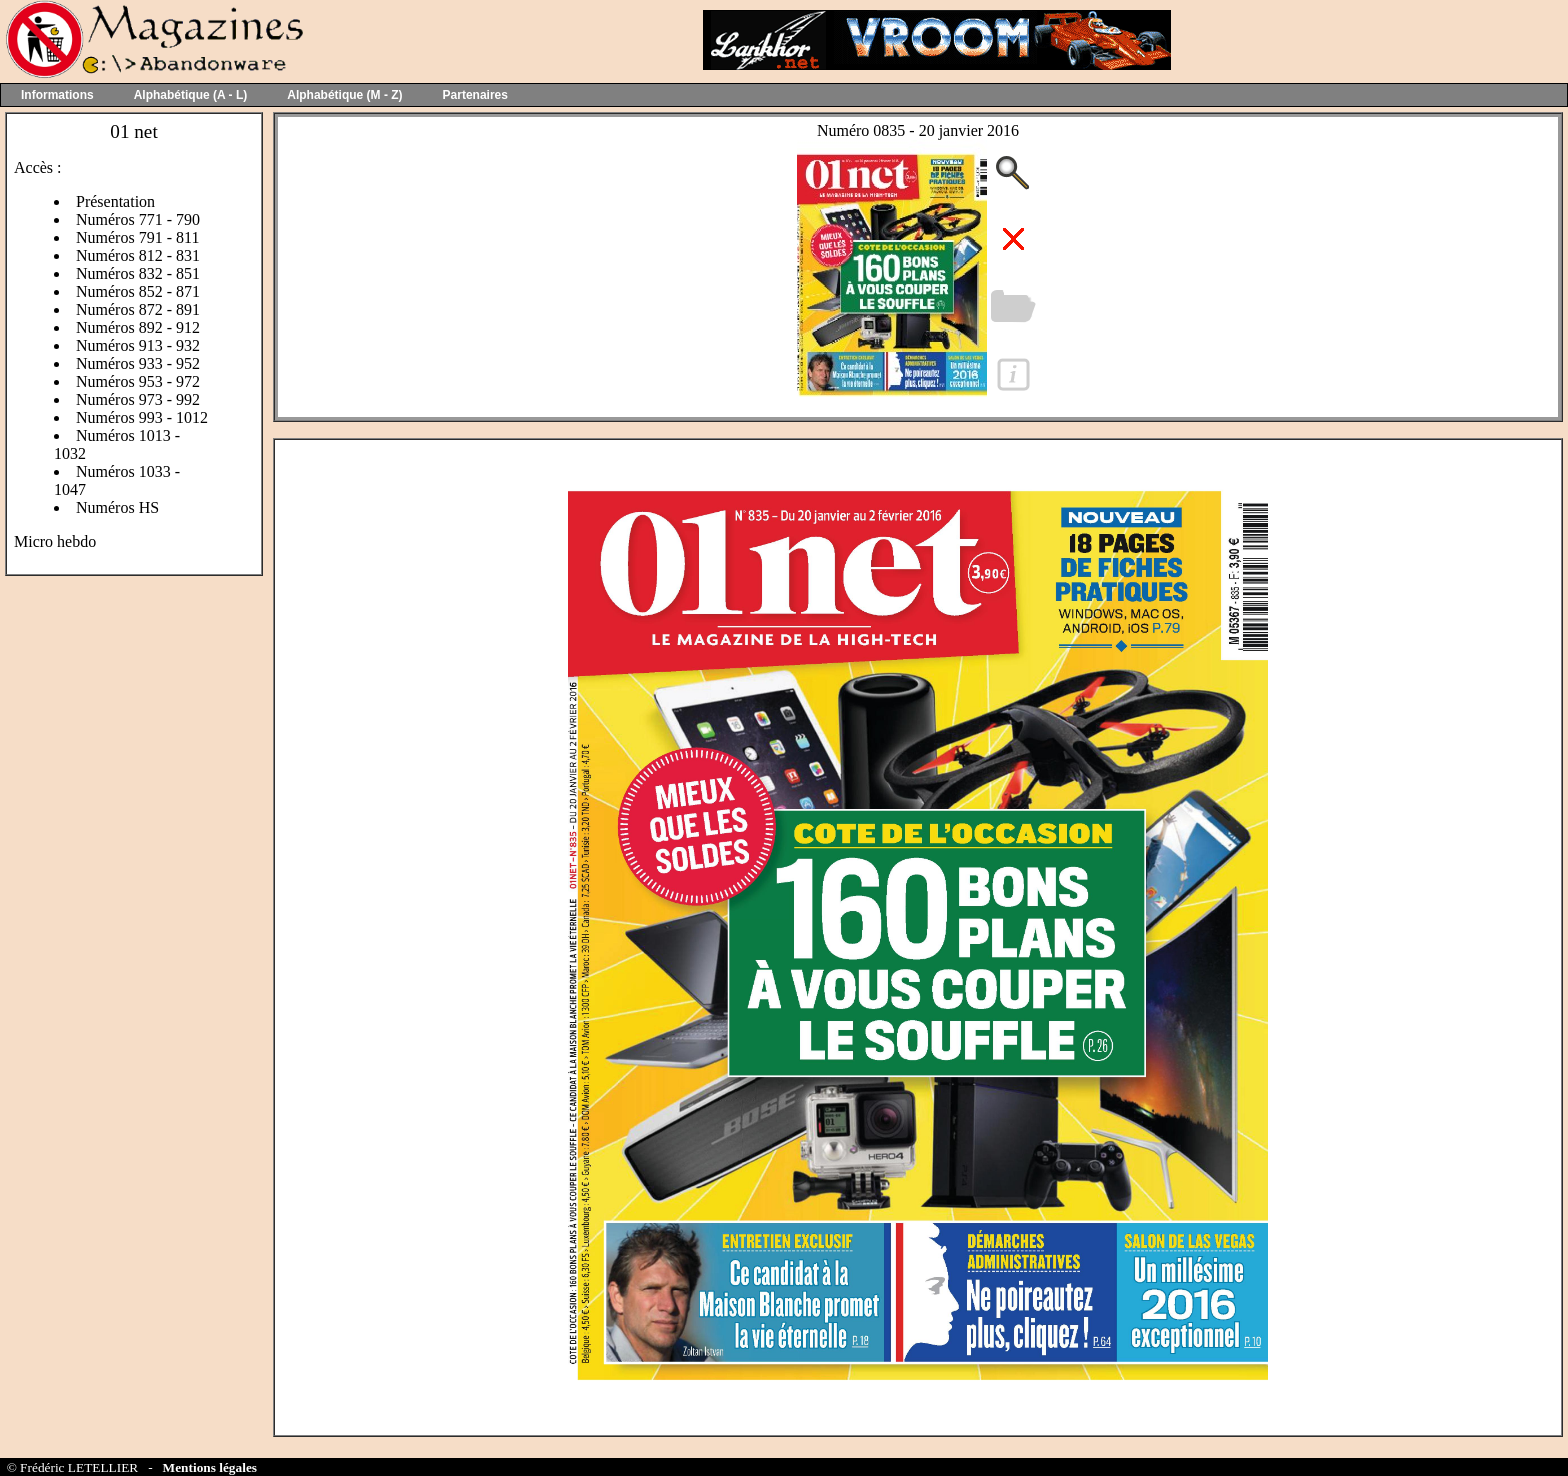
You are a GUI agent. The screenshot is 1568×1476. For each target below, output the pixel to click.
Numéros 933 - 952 (138, 363)
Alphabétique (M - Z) (344, 95)
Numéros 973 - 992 (138, 399)
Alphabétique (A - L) (191, 95)
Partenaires (475, 95)
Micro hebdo (55, 541)
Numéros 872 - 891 (138, 309)
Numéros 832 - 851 (138, 273)
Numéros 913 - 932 (138, 345)
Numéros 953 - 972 (138, 381)
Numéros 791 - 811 (137, 237)
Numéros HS (117, 507)
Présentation (115, 201)
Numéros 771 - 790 (138, 219)
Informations (57, 95)
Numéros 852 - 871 (138, 291)
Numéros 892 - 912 (138, 327)
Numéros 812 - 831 (138, 255)
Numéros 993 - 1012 (142, 417)
